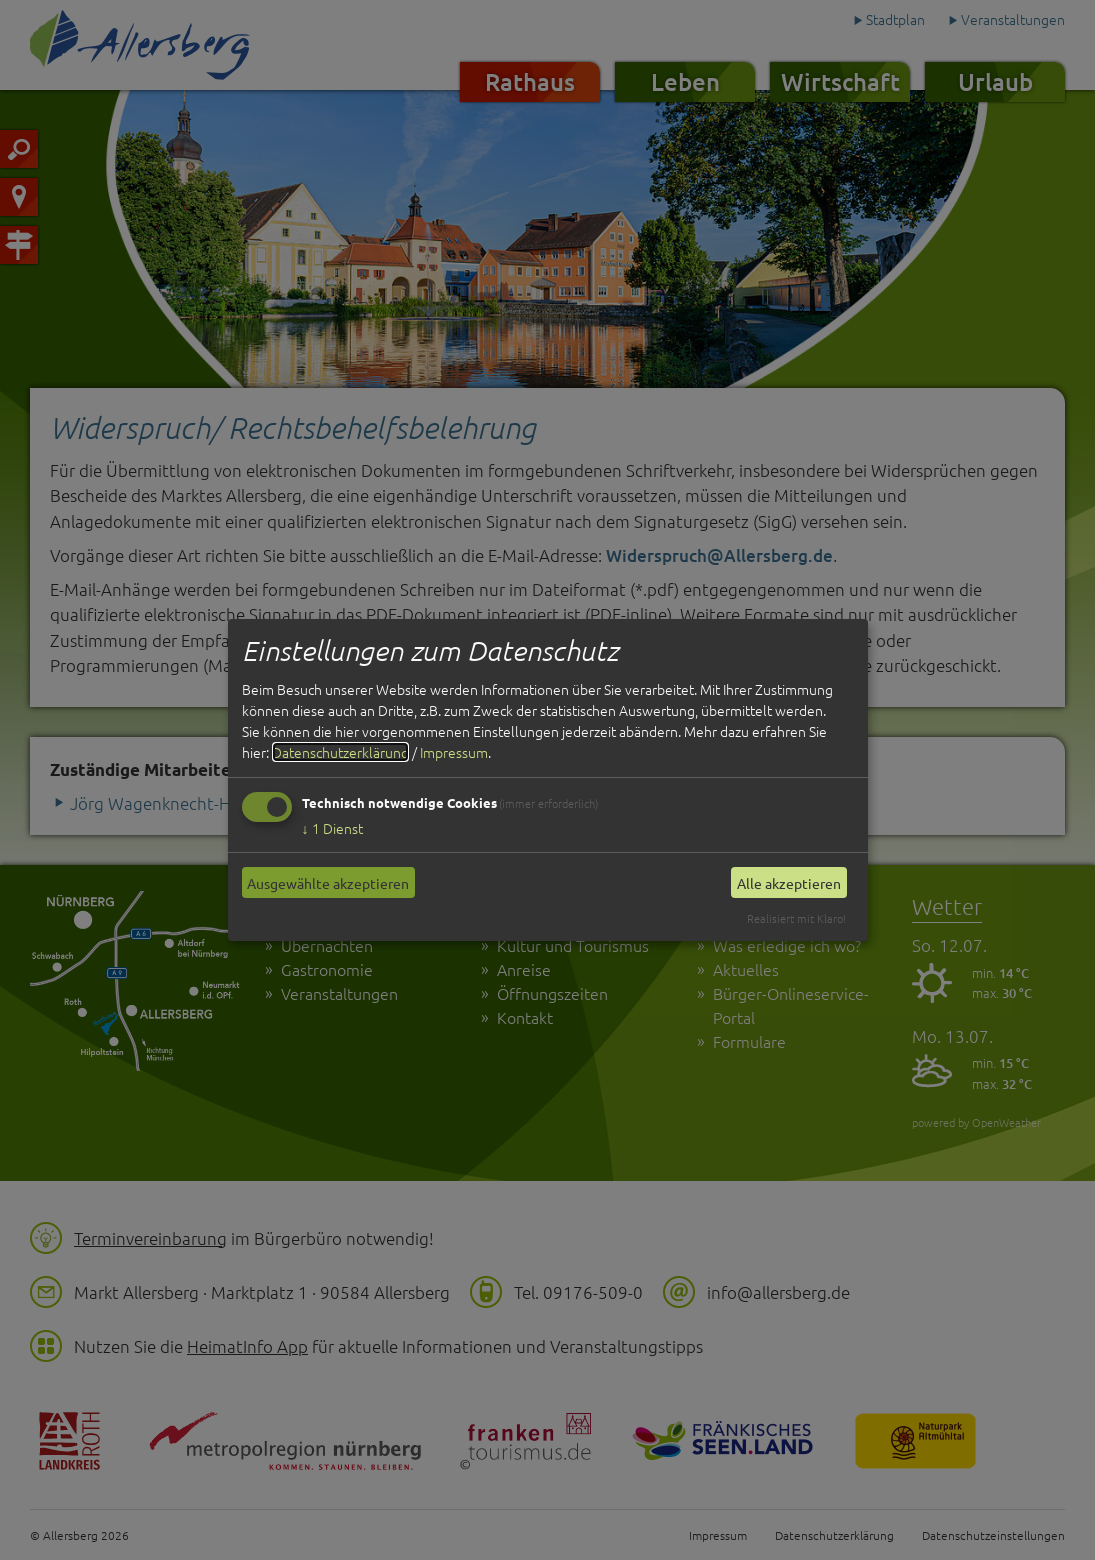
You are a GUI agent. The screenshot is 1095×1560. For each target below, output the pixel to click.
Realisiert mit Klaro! (796, 918)
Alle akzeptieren (789, 883)
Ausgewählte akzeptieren (328, 883)
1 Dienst (332, 828)
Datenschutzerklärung (340, 752)
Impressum (454, 752)
